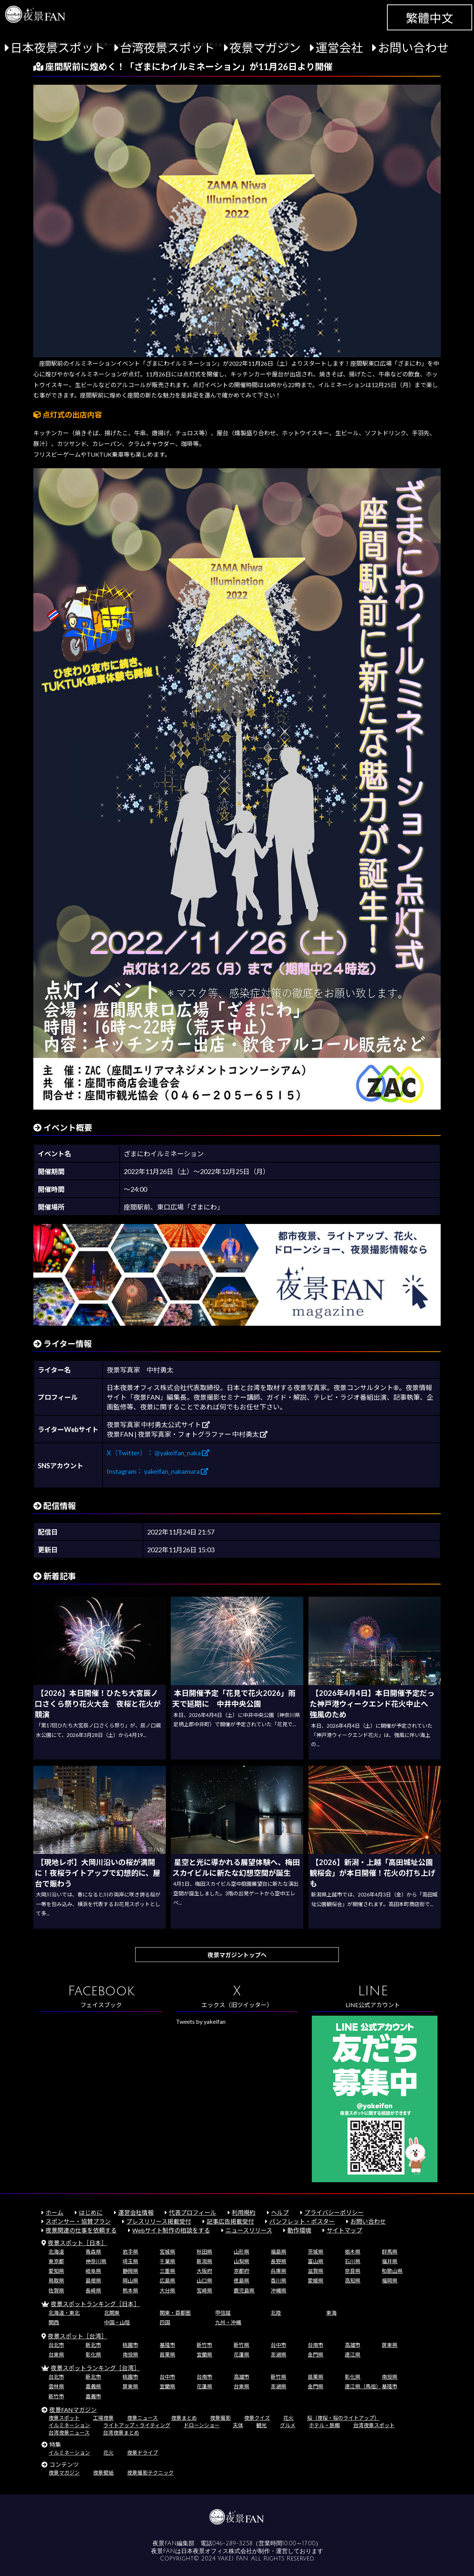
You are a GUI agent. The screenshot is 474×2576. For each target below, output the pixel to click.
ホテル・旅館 (324, 2425)
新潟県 (204, 2261)
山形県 (241, 2251)
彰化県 (93, 2354)
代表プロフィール (192, 2212)
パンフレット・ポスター (302, 2221)
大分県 (167, 2290)
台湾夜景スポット (167, 47)
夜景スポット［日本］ (77, 2242)
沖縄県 (278, 2290)
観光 (261, 2425)
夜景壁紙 (103, 2472)
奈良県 (352, 2271)
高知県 (352, 2280)
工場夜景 (103, 2418)
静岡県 (130, 2271)
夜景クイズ (257, 2418)
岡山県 (130, 2280)
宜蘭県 (204, 2354)
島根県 (93, 2280)
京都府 (241, 2271)
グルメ (288, 2425)
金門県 (315, 2354)
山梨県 (241, 2261)
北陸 (276, 2313)
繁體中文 (429, 18)
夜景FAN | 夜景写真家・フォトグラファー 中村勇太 (187, 1434)
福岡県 (389, 2280)
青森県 (93, 2251)
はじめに (91, 2212)
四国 (165, 2322)
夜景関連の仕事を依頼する (81, 2230)
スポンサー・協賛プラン (78, 2221)
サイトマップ (344, 2230)
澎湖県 (278, 2354)
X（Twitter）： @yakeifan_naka (158, 1453)
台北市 (56, 2345)
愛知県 (56, 2271)
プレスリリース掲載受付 (158, 2221)
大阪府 (204, 2271)
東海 (331, 2313)
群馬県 (389, 2251)
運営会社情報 (136, 2212)
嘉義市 (93, 2396)
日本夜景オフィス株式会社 (216, 2551)
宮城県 (167, 2251)
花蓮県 (241, 2354)
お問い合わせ (413, 47)
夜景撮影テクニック (150, 2472)
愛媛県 (315, 2280)
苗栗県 (167, 2354)
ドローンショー (202, 2425)
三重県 (167, 2271)
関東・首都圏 (175, 2313)
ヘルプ (280, 2212)
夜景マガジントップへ (237, 1954)
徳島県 (241, 2280)
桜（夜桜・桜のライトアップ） (343, 2418)
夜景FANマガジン (73, 2409)
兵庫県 (278, 2271)
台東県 (56, 2354)
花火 (288, 2418)
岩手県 (130, 2251)
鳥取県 (56, 2280)
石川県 (352, 2261)
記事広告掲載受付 (230, 2221)
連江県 (352, 2354)
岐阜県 (93, 2271)
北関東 (112, 2313)
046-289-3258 (232, 2543)
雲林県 (56, 2386)
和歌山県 (392, 2271)
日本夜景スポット (57, 47)
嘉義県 (93, 2386)
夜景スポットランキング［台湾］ (95, 2367)
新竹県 (241, 2345)
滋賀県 (315, 2271)
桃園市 (130, 2345)
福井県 (389, 2261)
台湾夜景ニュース (69, 2432)
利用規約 (244, 2212)
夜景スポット (64, 2418)
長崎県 (93, 2290)
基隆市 (167, 2345)
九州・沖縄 (228, 2322)
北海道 (56, 2251)
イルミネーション (69, 2425)
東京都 (56, 2261)
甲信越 (223, 2313)
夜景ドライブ (142, 2452)
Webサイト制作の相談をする (171, 2230)
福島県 (278, 2251)
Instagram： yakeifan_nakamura (157, 1471)
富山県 (315, 2261)
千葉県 (167, 2261)
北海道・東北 (64, 2313)
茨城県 (315, 2251)
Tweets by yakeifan (201, 2021)
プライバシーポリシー (334, 2212)
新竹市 (204, 2345)
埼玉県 (130, 2261)
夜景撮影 (220, 2418)
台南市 (315, 2345)
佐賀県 (56, 2290)
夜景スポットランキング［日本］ (95, 2303)
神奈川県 (96, 2261)
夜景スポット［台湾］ (77, 2335)
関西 (54, 2322)
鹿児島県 (244, 2290)
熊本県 (130, 2290)
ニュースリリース (249, 2230)
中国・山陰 (117, 2322)
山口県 (204, 2280)
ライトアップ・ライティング (136, 2425)
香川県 (278, 2280)
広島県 (167, 2280)
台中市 (278, 2345)
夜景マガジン (265, 47)
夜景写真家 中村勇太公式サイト (158, 1425)
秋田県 (204, 2251)
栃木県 (352, 2251)
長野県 (278, 2261)
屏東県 (389, 2345)
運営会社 (339, 47)
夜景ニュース (142, 2418)
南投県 (130, 2354)
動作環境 (299, 2230)
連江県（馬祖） (363, 2386)
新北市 (93, 2345)
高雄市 (352, 2345)
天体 (238, 2425)
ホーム (54, 2212)
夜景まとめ (184, 2418)
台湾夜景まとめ (121, 2432)
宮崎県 (204, 2290)
